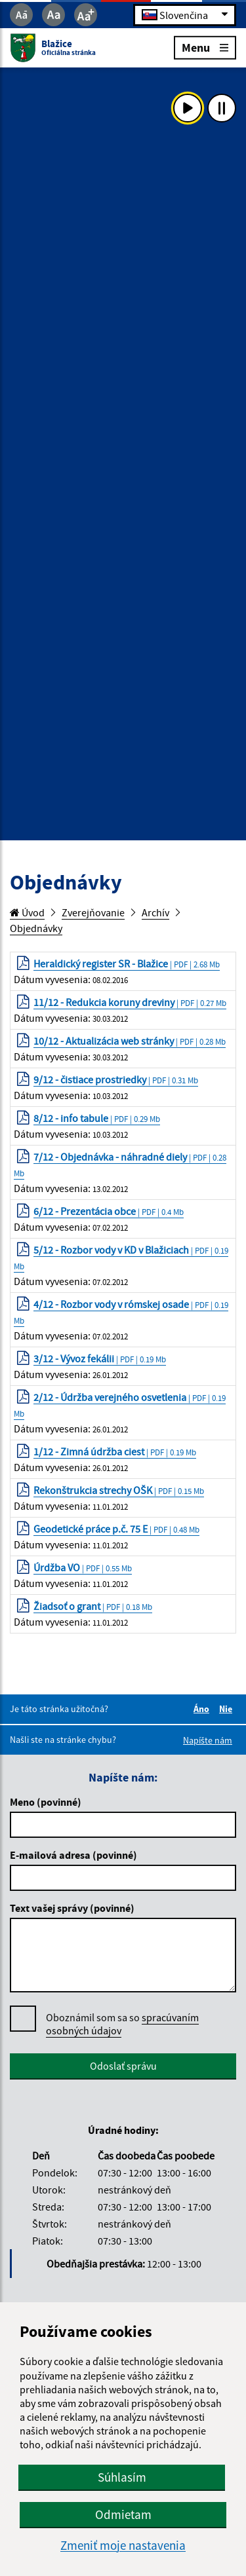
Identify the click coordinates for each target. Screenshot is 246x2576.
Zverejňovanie (93, 912)
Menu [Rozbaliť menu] (205, 46)
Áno (203, 1709)
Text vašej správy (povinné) (72, 1907)
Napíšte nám (207, 1740)
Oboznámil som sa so (122, 2024)
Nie (227, 1709)
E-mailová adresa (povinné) (73, 1854)
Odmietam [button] (123, 2514)
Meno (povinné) (45, 1801)
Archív (155, 912)
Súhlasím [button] (122, 2477)
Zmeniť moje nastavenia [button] (123, 2545)
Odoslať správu (123, 2065)
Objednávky (36, 928)
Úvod (27, 912)
